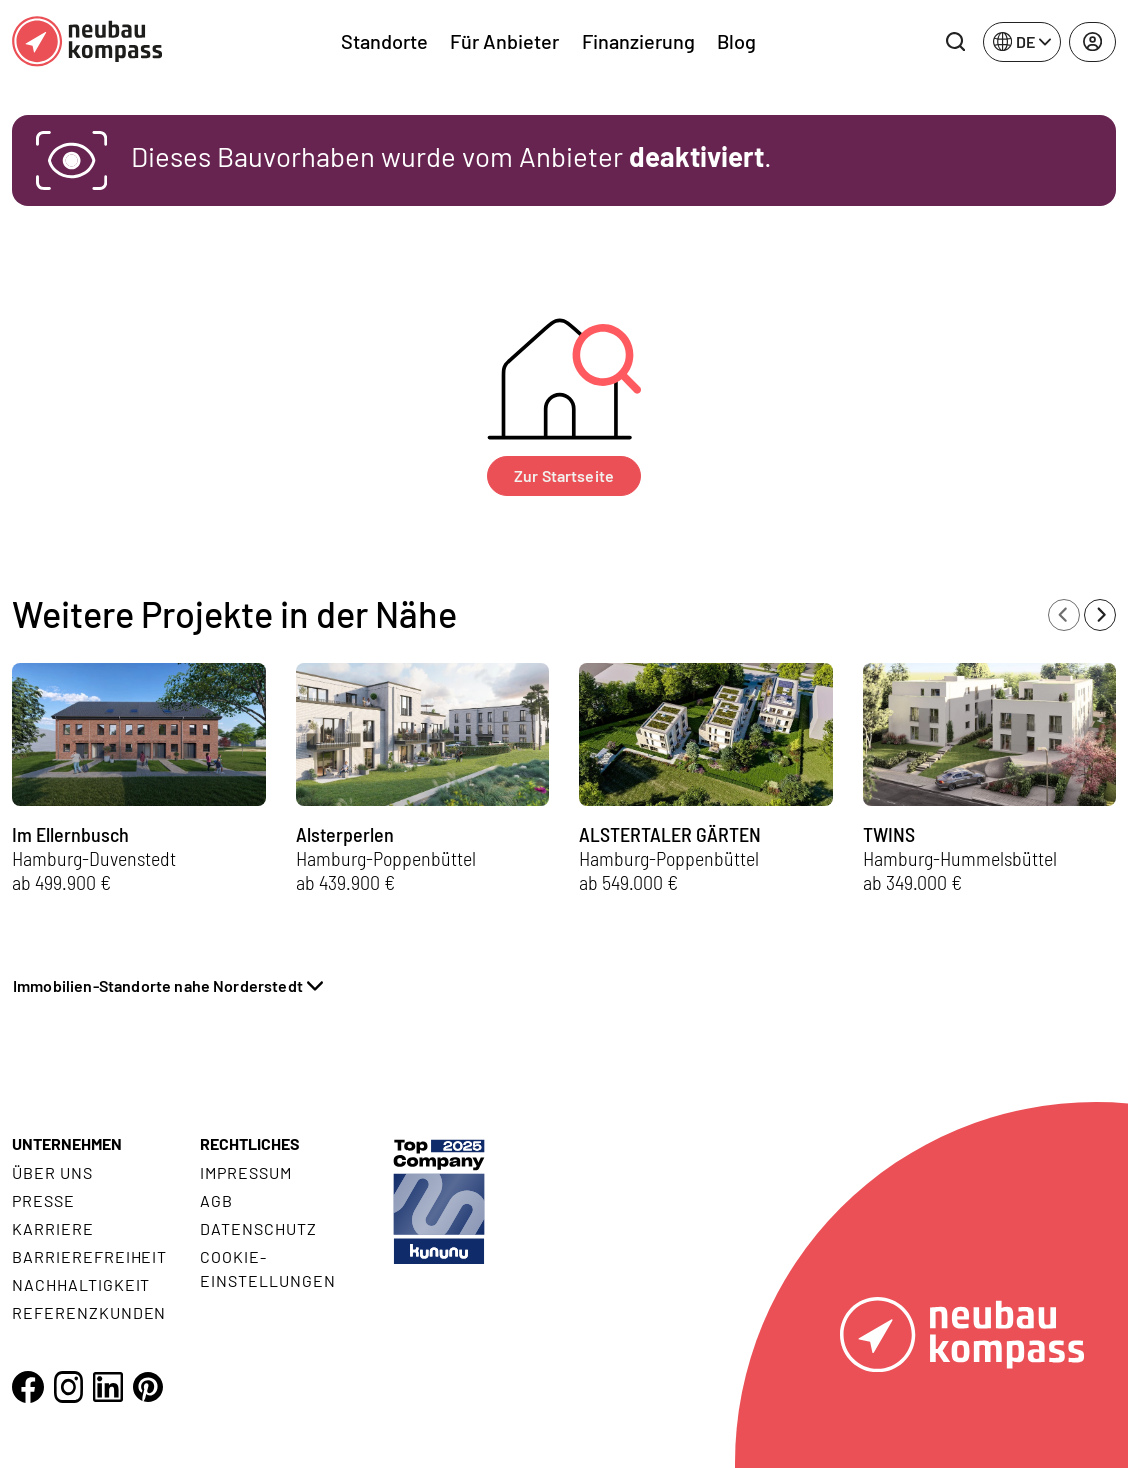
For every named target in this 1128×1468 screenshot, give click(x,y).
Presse (43, 1200)
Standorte (384, 41)
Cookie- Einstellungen (267, 1268)
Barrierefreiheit (89, 1256)
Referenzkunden (89, 1312)
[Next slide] (1100, 615)
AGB (216, 1200)
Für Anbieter (504, 41)
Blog (736, 41)
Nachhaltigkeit (81, 1284)
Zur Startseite (564, 475)
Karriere (53, 1228)
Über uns (52, 1172)
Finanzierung (638, 41)
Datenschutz (258, 1228)
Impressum (246, 1172)
